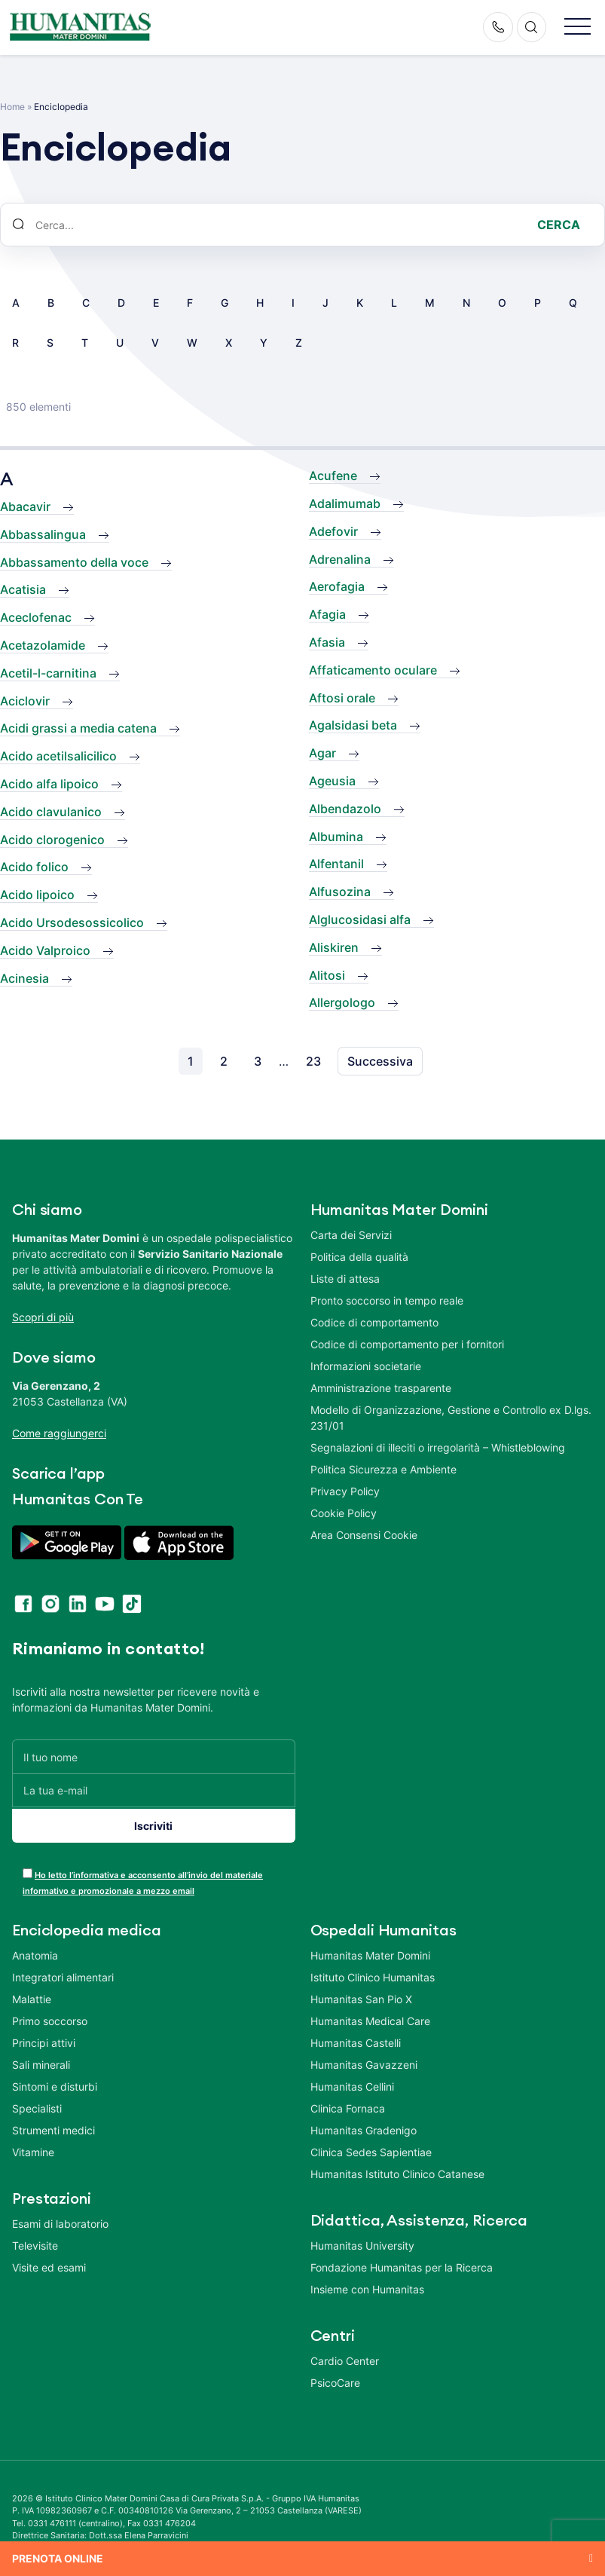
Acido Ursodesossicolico (72, 922)
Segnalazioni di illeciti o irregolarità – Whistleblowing (437, 1447)
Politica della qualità (359, 1256)
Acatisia (23, 589)
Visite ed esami (49, 2264)
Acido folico (34, 866)
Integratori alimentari (63, 1974)
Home (12, 106)
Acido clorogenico (52, 839)
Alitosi (327, 975)
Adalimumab (344, 503)
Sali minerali (41, 2061)
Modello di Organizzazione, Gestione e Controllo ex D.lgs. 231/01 (450, 1417)
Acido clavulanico (51, 811)
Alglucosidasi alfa (360, 919)
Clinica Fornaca (347, 2105)
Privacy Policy (345, 1491)
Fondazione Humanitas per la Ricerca (401, 2264)
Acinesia (24, 978)
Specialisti (37, 2105)
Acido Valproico (45, 950)
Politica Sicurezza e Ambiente (383, 1469)
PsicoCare (335, 2379)
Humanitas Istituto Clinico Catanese (397, 2171)
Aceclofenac (36, 617)
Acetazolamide (42, 645)
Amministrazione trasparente (380, 1387)
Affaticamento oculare (373, 670)
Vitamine (33, 2149)
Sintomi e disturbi (54, 2083)
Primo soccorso (49, 2018)
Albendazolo (345, 808)
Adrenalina (340, 559)
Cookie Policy (343, 1513)
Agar (322, 752)
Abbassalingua (43, 534)
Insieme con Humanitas (367, 2286)
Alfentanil (336, 863)
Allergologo (342, 1002)
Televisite (35, 2242)
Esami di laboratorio (60, 2220)
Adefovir (333, 531)
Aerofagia (337, 586)
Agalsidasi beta (353, 725)
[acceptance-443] (27, 1870)
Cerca (558, 224)
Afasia (327, 642)
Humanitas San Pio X (361, 1996)
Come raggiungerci (59, 1433)
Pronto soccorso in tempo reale (386, 1300)
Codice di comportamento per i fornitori (407, 1344)
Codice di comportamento (374, 1322)
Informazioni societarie (365, 1366)
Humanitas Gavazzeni (363, 2061)
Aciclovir (25, 700)
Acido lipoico (37, 894)
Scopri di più (43, 1317)
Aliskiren (334, 947)
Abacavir (25, 506)
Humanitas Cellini (352, 2083)
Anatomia (35, 1952)
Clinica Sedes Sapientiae (371, 2149)
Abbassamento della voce (74, 562)
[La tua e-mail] (153, 1790)
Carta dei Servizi (351, 1234)
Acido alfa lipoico (49, 783)
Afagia (327, 614)
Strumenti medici (53, 2127)
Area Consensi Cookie (363, 1534)
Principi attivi (43, 2039)
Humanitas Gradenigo (363, 2127)
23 (313, 1061)
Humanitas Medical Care (370, 2018)
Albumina (336, 836)
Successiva (380, 1061)
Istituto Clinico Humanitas (372, 1974)
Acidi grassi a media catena (78, 728)
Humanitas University (362, 2242)
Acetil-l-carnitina (48, 673)
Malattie (31, 1996)
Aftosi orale (342, 697)
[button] (577, 27)
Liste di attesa (345, 1278)
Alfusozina (340, 891)
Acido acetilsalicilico (58, 755)
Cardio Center (344, 2357)
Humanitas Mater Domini (370, 1952)
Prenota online (57, 2558)
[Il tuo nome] (153, 1756)
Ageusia (332, 780)
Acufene (333, 475)
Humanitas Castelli (355, 2039)
